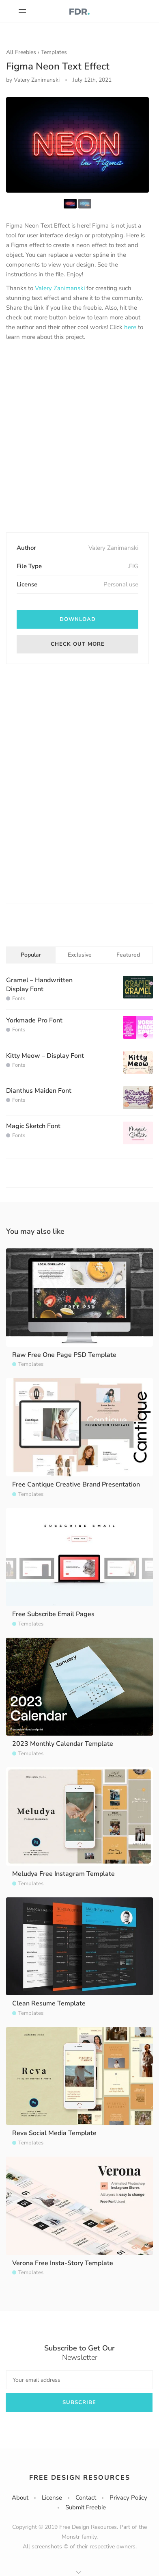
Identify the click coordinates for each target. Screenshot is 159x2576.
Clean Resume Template (49, 2003)
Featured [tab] (128, 955)
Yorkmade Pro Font (34, 1020)
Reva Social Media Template (54, 2133)
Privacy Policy (128, 2498)
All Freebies (21, 52)
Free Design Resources (79, 2477)
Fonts (18, 998)
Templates (54, 52)
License (52, 2498)
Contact (85, 2498)
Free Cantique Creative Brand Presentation (76, 1484)
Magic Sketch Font (33, 1126)
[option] (77, 145)
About (20, 2498)
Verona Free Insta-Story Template (62, 2263)
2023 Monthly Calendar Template (62, 1743)
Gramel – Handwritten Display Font (39, 985)
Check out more (78, 644)
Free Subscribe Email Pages (53, 1614)
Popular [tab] (31, 955)
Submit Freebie (85, 2507)
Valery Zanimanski (60, 288)
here (130, 327)
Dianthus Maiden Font (38, 1090)
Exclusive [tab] (80, 955)
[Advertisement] (79, 437)
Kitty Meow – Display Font (45, 1055)
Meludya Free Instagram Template (63, 1873)
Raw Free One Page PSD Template (64, 1354)
